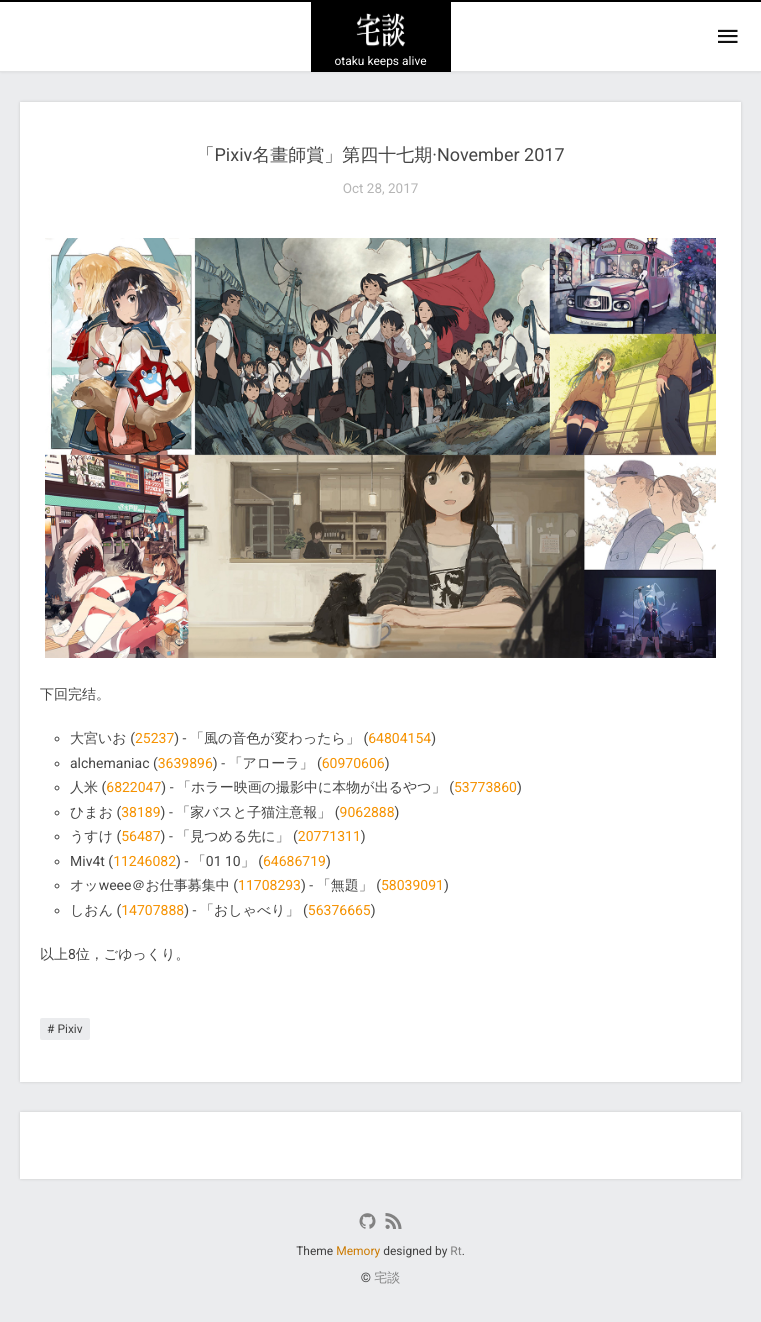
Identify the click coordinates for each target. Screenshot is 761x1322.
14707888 (152, 911)
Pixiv (69, 1029)
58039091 (412, 886)
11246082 (144, 862)
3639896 (185, 764)
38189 (140, 813)
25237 (154, 739)
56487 (140, 837)
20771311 (329, 837)
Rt (455, 1251)
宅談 (387, 1278)
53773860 (485, 788)
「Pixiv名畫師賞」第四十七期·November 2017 (380, 155)
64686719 (294, 862)
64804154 (399, 739)
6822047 (133, 788)
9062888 (367, 813)
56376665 (339, 911)
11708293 (269, 886)
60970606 (353, 764)
